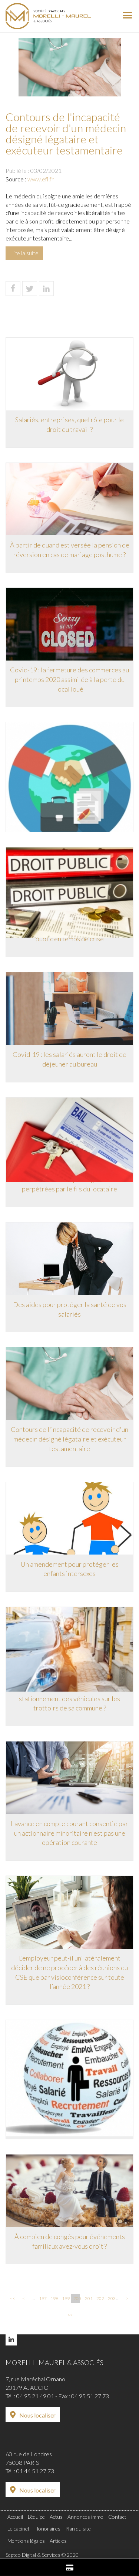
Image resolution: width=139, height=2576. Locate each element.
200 (76, 2298)
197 (42, 2298)
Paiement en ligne (69, 2567)
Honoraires (47, 2528)
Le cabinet (18, 2528)
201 (88, 2298)
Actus (56, 2517)
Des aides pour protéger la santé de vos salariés (69, 1309)
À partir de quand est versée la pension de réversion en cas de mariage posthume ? (69, 550)
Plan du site (78, 2528)
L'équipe (36, 2517)
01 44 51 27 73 (35, 2470)
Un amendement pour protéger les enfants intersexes (69, 1569)
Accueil (15, 2517)
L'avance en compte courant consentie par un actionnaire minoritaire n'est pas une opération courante (69, 1832)
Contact (117, 2517)
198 (53, 2298)
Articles (58, 2541)
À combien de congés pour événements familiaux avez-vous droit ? (69, 2241)
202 (99, 2298)
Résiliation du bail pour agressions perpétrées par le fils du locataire (69, 1184)
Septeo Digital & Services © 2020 (42, 2555)
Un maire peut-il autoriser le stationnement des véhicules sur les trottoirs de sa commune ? (69, 1698)
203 (111, 2298)
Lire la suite (24, 252)
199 (65, 2298)
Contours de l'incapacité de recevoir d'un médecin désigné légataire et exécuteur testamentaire (69, 1438)
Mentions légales (26, 2541)
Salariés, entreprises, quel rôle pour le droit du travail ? (69, 424)
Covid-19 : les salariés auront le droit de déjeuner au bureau (69, 1059)
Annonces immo (85, 2517)
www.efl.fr (40, 178)
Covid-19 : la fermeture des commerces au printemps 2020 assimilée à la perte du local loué (69, 679)
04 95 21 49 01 (35, 2395)
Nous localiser (37, 2415)
